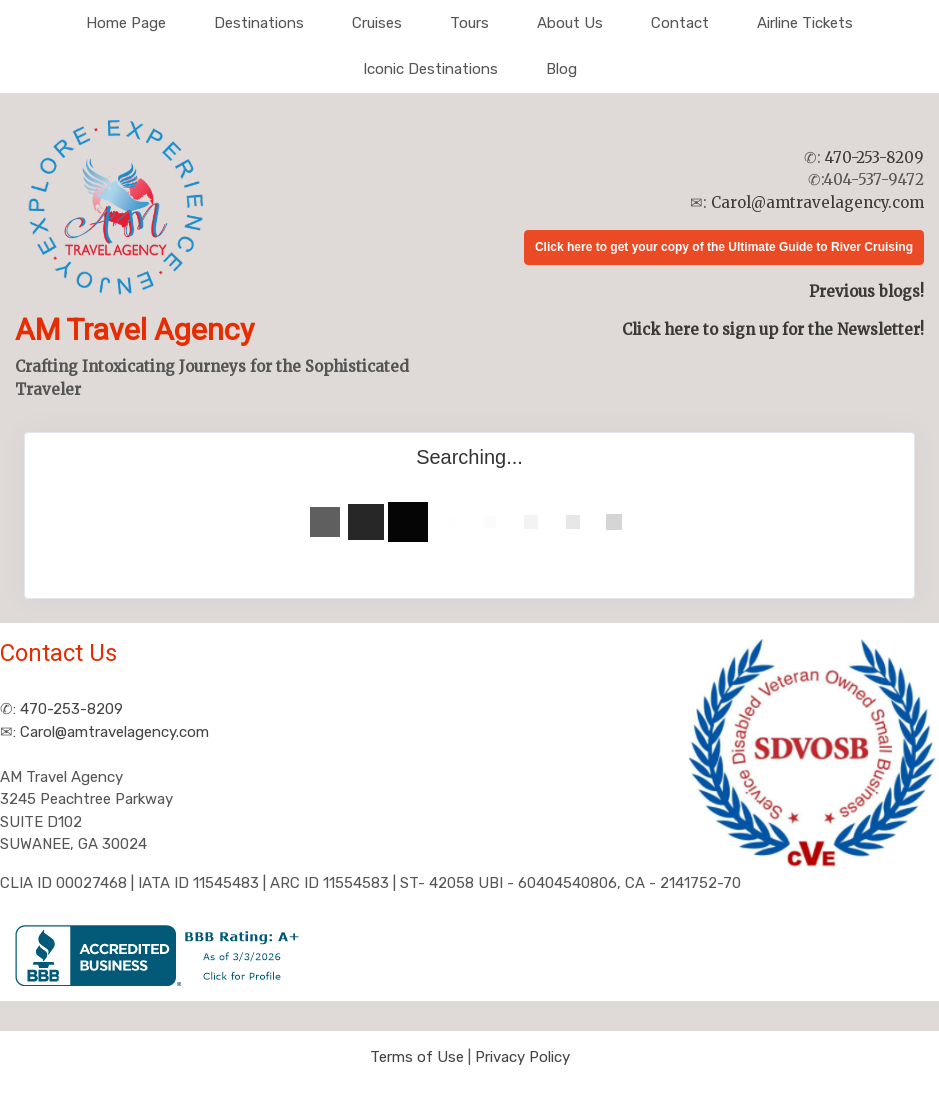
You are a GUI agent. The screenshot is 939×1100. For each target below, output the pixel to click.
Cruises (377, 23)
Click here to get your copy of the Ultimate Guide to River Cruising (724, 247)
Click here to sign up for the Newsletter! (773, 329)
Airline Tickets (805, 23)
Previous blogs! (866, 291)
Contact (680, 23)
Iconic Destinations (430, 69)
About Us (570, 23)
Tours (469, 23)
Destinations (259, 23)
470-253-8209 (874, 157)
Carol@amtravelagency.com (817, 202)
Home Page (126, 23)
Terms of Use (417, 1057)
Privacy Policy (522, 1057)
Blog (561, 69)
